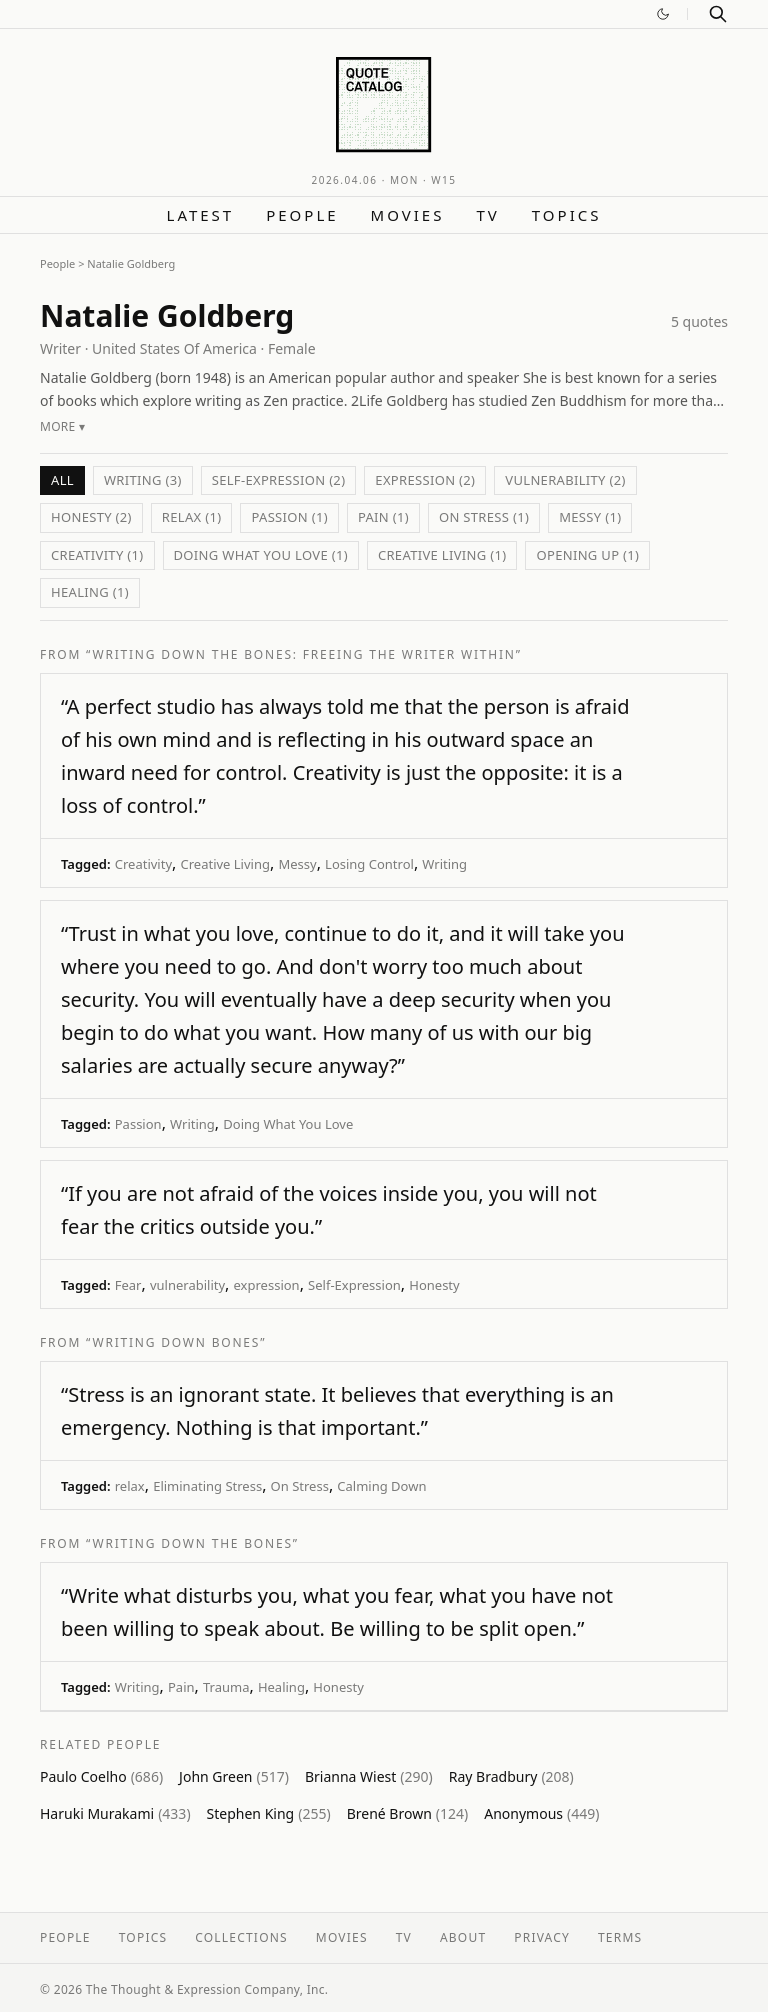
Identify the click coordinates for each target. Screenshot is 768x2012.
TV (487, 215)
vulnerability (187, 1285)
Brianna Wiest (369, 1776)
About (463, 1937)
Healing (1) (90, 592)
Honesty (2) (91, 517)
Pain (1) (383, 517)
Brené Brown (408, 1813)
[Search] (718, 14)
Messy (297, 864)
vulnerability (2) (565, 480)
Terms (620, 1937)
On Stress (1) (484, 517)
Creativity (143, 864)
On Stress (300, 1486)
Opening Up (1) (587, 555)
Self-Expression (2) (279, 480)
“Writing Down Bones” (176, 1342)
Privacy (542, 1937)
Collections (241, 1937)
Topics (567, 215)
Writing (444, 864)
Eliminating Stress (207, 1486)
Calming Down (381, 1486)
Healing (281, 1687)
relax (130, 1486)
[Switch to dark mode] (663, 14)
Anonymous (541, 1813)
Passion (138, 1124)
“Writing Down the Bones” (192, 1543)
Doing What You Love (288, 1124)
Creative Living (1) (442, 555)
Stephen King (269, 1813)
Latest (201, 215)
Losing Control (369, 864)
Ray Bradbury (511, 1776)
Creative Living (224, 864)
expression (267, 1285)
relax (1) (192, 517)
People (302, 215)
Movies (408, 215)
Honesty (434, 1285)
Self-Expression (354, 1285)
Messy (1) (590, 517)
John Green (234, 1776)
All (62, 480)
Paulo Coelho (101, 1776)
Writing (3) (143, 480)
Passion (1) (289, 517)
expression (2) (425, 480)
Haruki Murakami (115, 1813)
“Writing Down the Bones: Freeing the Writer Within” (304, 654)
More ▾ (62, 426)
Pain (181, 1687)
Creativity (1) (97, 555)
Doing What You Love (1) (261, 555)
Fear (128, 1285)
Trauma (226, 1687)
